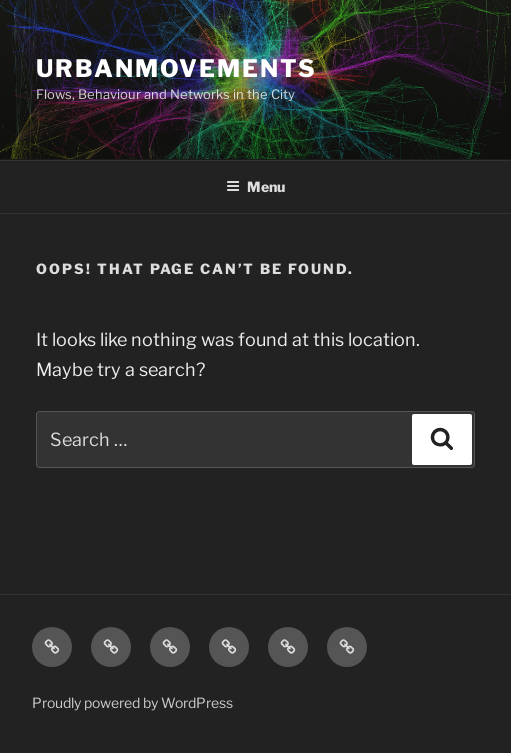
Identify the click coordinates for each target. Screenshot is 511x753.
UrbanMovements (176, 68)
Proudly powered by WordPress (132, 702)
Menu (255, 186)
